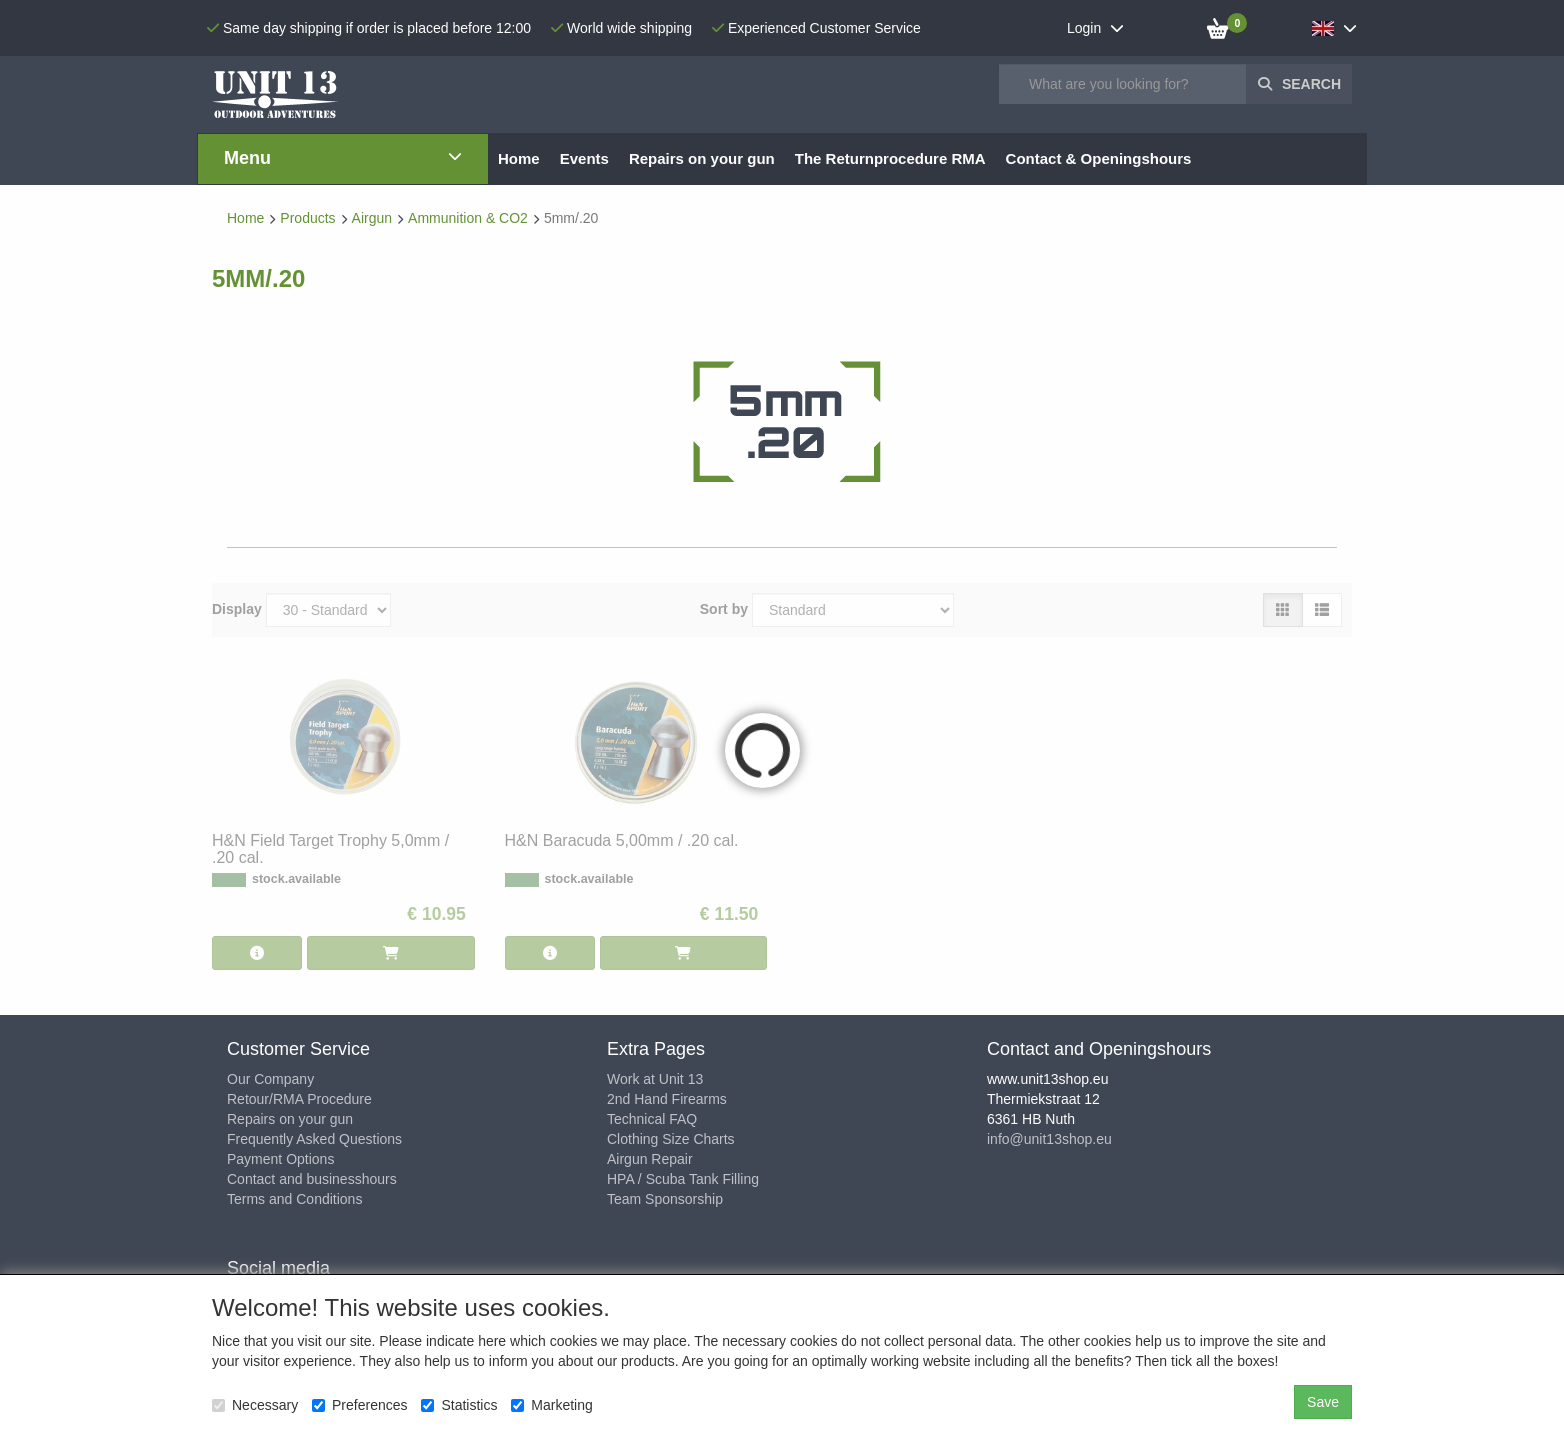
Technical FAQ (652, 1119)
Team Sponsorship (665, 1199)
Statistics (459, 1405)
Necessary (255, 1405)
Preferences (359, 1405)
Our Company (270, 1079)
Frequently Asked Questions (314, 1139)
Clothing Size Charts (671, 1139)
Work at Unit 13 (655, 1079)
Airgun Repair (650, 1159)
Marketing (551, 1405)
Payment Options (280, 1159)
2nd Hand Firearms (667, 1099)
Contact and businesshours (312, 1179)
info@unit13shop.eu (1049, 1139)
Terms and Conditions (294, 1199)
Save (1323, 1402)
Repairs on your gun (290, 1119)
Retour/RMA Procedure (299, 1099)
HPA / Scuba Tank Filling (683, 1179)
